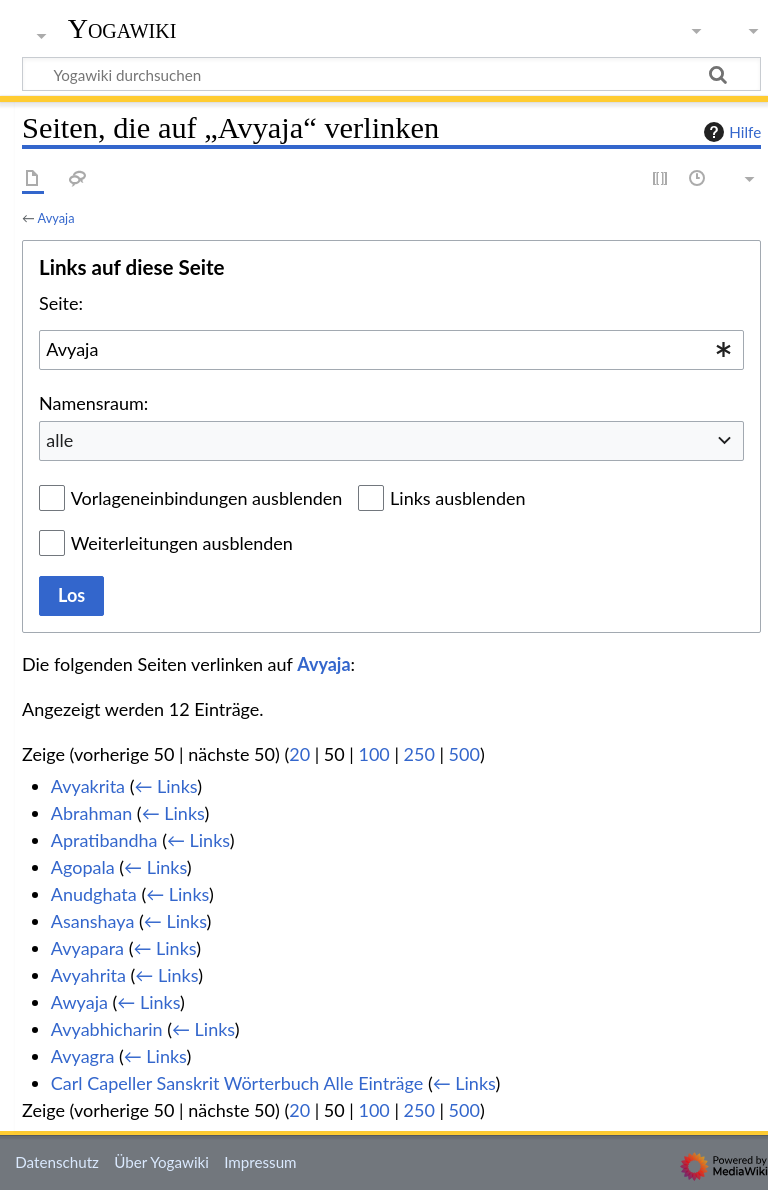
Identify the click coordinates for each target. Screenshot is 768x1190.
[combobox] (391, 350)
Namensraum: (93, 403)
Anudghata (94, 894)
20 (299, 754)
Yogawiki (122, 29)
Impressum (260, 1162)
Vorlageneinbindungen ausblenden (207, 498)
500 (464, 754)
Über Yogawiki (161, 1162)
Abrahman (91, 813)
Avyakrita (88, 786)
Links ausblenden (457, 498)
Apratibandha (104, 840)
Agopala (83, 867)
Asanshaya (93, 921)
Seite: (61, 303)
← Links (165, 786)
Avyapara (87, 948)
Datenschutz (57, 1162)
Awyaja (79, 1002)
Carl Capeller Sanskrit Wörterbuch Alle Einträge (237, 1083)
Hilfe (730, 132)
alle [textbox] (59, 440)
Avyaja (56, 218)
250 (419, 754)
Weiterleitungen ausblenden (182, 543)
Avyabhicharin (107, 1029)
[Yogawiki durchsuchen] (391, 74)
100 (373, 754)
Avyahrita (88, 975)
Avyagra (83, 1056)
